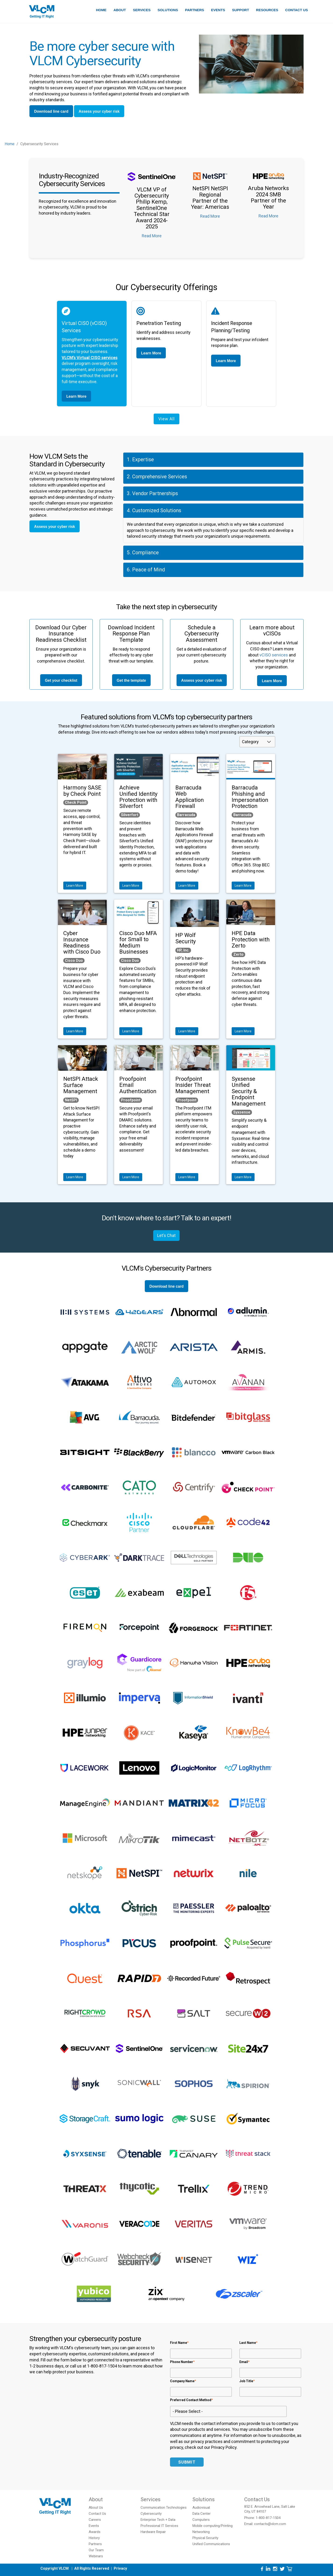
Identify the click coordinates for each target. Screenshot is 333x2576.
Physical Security (205, 2538)
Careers (95, 2520)
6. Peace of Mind (146, 570)
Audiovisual (201, 2507)
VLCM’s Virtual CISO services (89, 357)
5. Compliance (143, 552)
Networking (201, 2532)
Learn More (74, 885)
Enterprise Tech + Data (158, 2520)
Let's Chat (166, 1235)
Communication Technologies (164, 2507)
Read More (152, 235)
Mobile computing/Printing (212, 2526)
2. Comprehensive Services (157, 476)
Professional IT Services (159, 2526)
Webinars (96, 2556)
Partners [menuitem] (194, 10)
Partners (95, 2544)
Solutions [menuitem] (168, 10)
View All (166, 418)
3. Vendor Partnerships (152, 493)
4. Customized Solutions (154, 510)
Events (94, 2526)
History (94, 2538)
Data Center (201, 2513)
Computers (201, 2520)
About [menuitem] (119, 10)
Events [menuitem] (218, 10)
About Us (96, 2507)
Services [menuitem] (142, 10)
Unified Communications (211, 2544)
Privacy (120, 2568)
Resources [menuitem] (267, 10)
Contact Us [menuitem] (296, 10)
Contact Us (97, 2513)
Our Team (96, 2550)
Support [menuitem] (240, 10)
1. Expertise (140, 459)
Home (9, 144)
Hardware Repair (153, 2532)
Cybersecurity (151, 2513)
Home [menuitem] (101, 10)
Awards (94, 2532)
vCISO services (273, 654)
